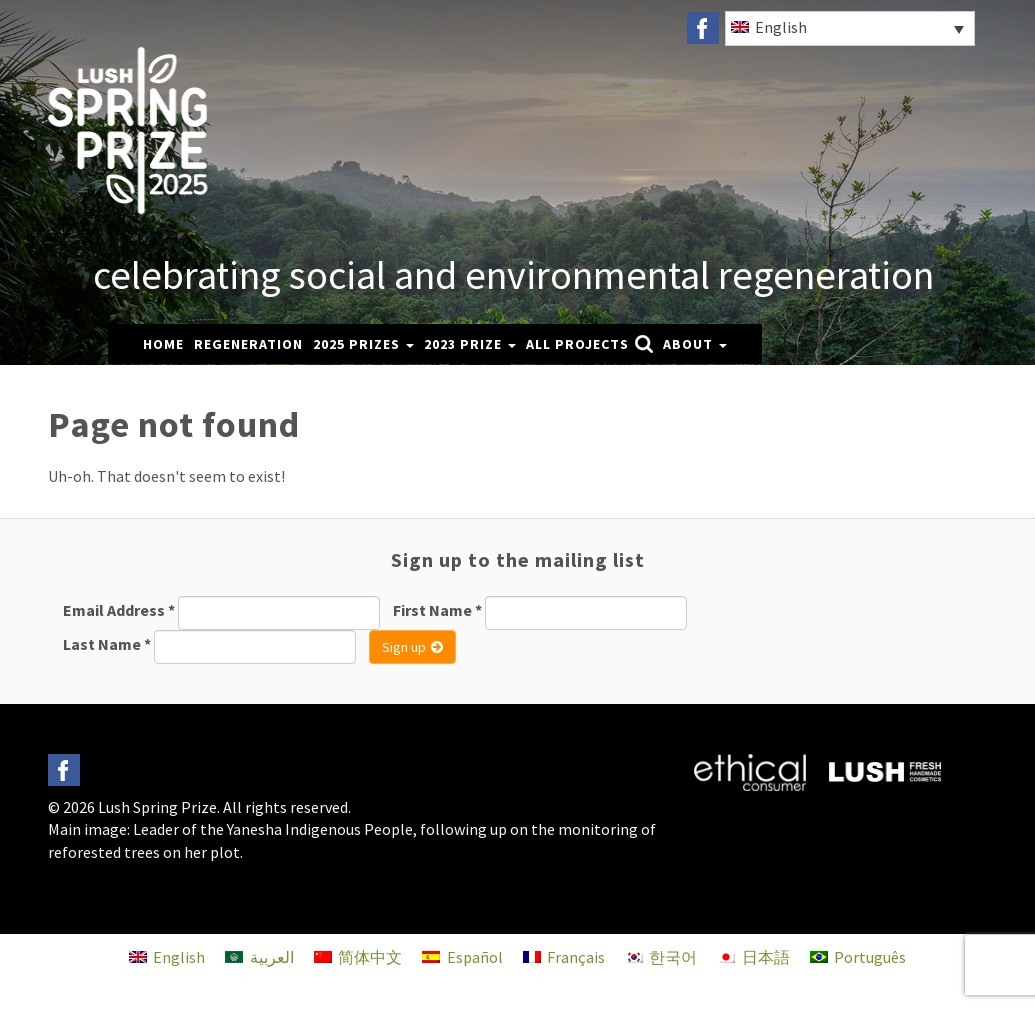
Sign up (412, 647)
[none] (849, 28)
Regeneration (248, 344)
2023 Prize (470, 344)
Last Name (107, 644)
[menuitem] (850, 28)
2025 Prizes (363, 344)
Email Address (119, 610)
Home (163, 344)
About (695, 344)
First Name (437, 610)
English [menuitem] (781, 27)
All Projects (577, 344)
